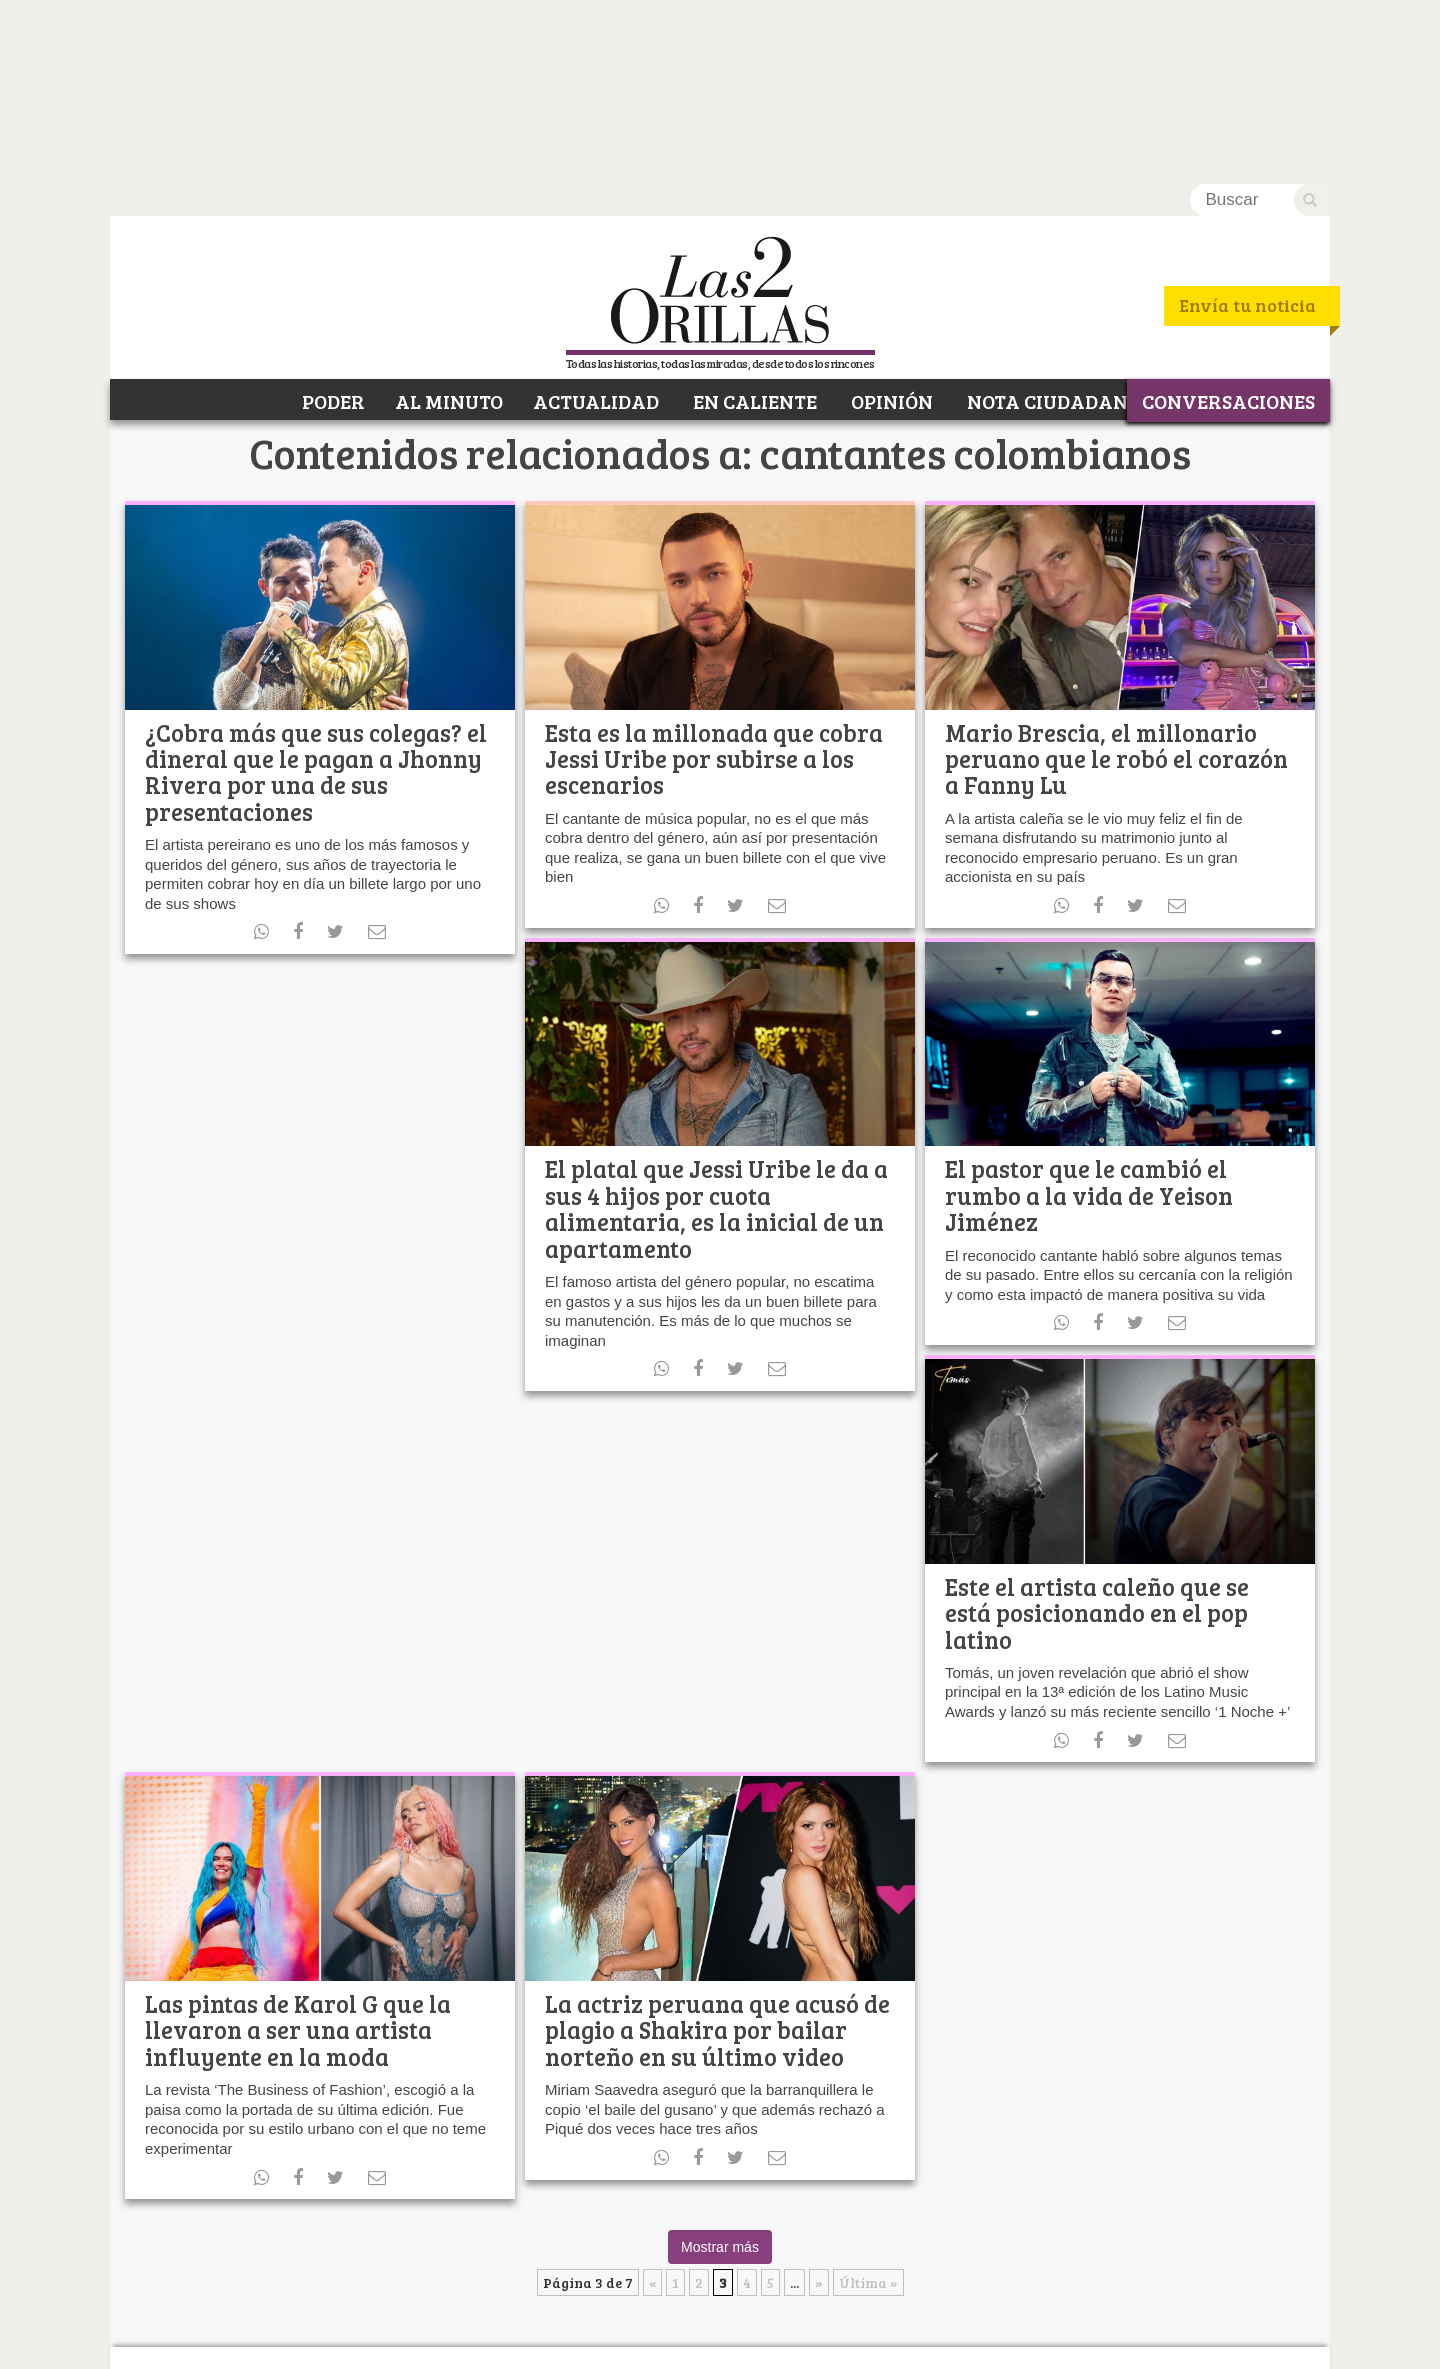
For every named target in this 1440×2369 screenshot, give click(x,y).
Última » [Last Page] (868, 2103)
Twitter (306, 2234)
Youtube (342, 2234)
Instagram (414, 2234)
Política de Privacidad (335, 2340)
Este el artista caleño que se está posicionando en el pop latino (1097, 1433)
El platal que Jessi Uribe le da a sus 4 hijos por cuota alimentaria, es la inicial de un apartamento (716, 1029)
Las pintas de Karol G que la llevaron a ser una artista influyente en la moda (298, 1850)
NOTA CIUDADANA (1052, 218)
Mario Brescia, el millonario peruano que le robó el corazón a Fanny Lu (1116, 579)
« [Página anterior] (652, 2103)
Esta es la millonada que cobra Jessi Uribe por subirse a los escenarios (714, 579)
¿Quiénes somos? (193, 2340)
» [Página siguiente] (819, 2103)
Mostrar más (720, 2068)
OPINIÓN (890, 218)
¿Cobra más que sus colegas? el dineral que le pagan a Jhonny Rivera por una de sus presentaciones (316, 592)
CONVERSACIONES (1228, 218)
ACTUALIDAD (596, 218)
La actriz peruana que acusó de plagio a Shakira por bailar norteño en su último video (717, 1850)
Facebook (269, 2234)
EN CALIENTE (753, 218)
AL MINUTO (449, 218)
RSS (378, 2234)
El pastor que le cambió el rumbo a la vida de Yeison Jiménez (1089, 1016)
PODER (331, 218)
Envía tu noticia (1247, 126)
